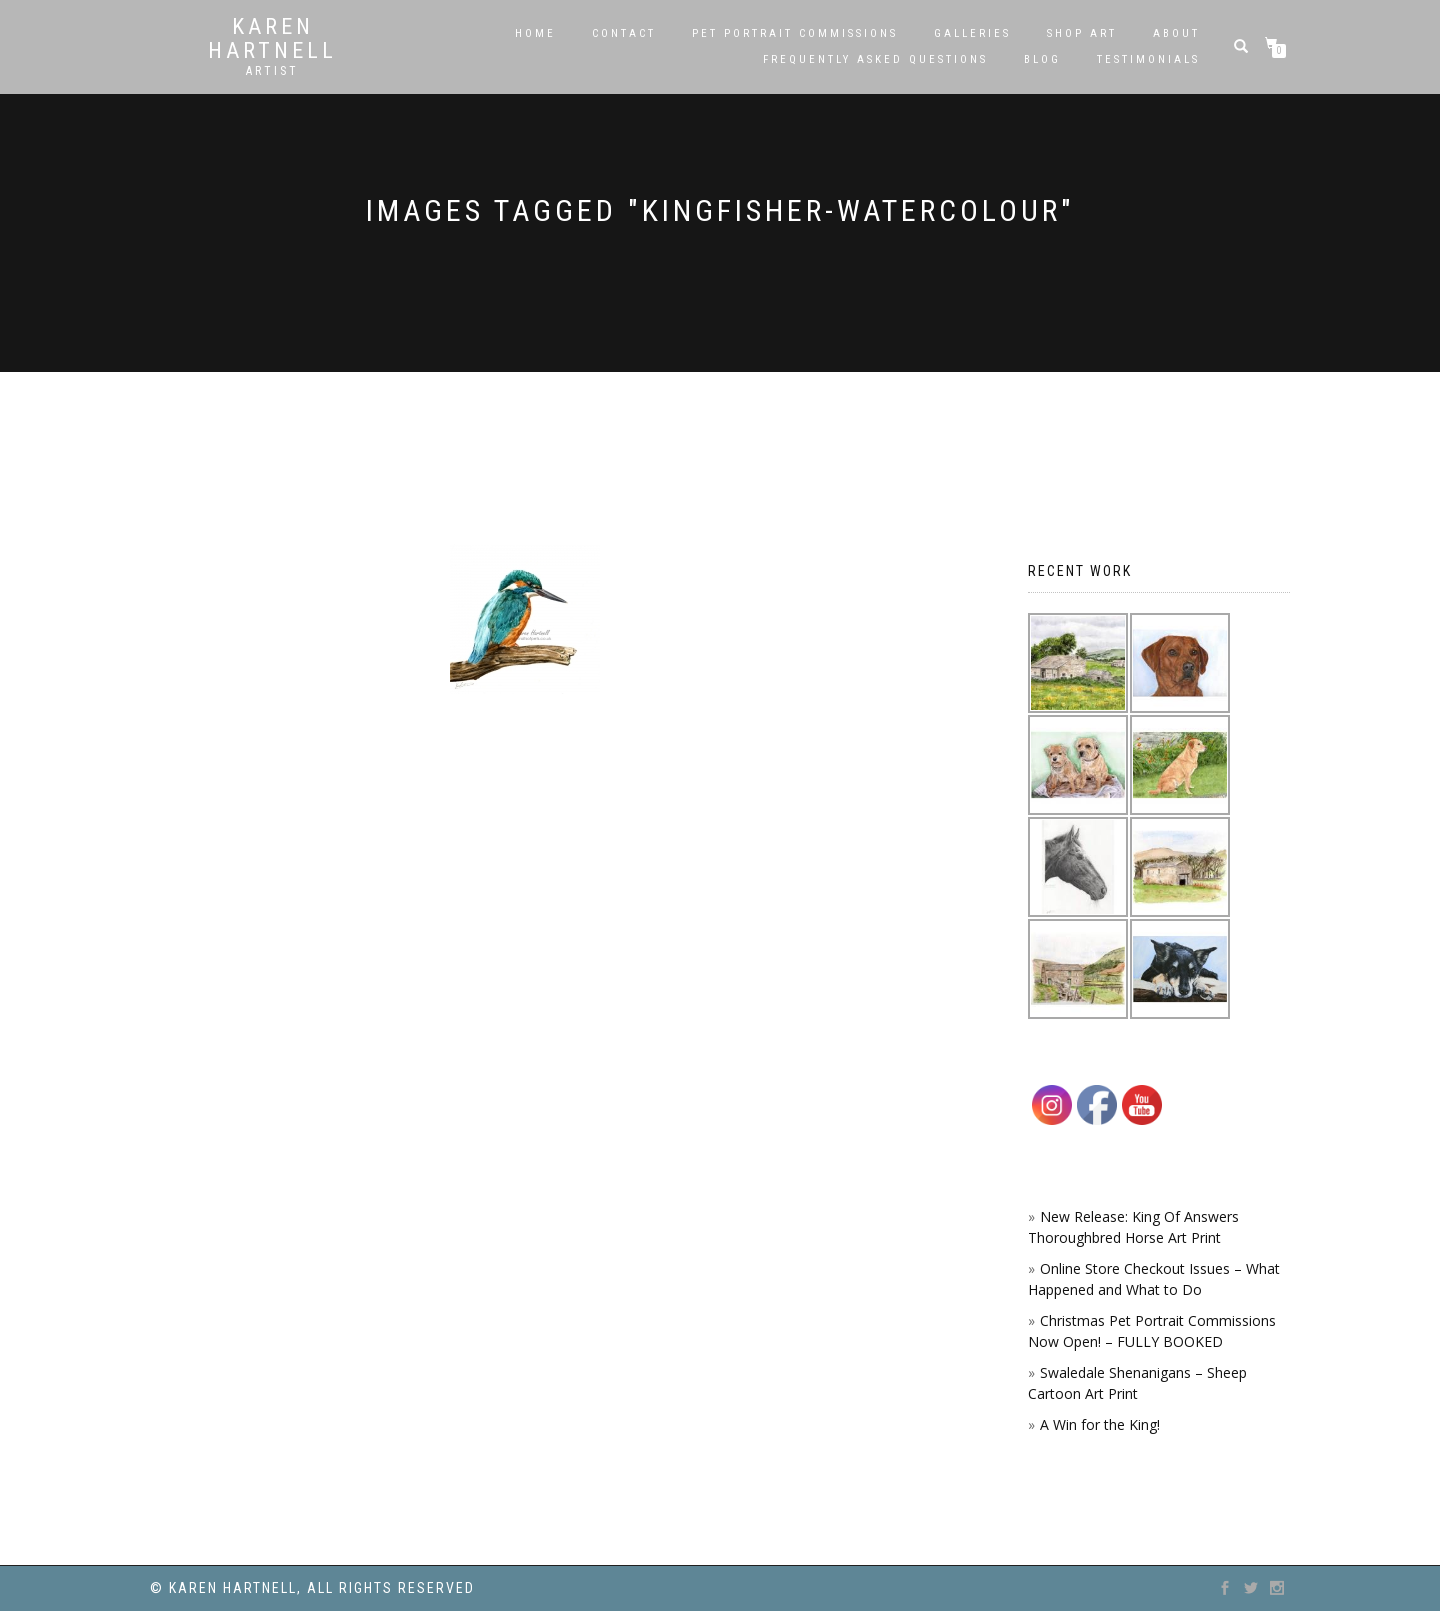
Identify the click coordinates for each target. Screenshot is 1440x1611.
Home (535, 33)
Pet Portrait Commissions (795, 33)
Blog (1042, 59)
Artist (272, 71)
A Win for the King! (1100, 1424)
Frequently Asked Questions (875, 59)
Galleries (972, 33)
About (1176, 33)
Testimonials (1148, 59)
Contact (624, 33)
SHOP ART (1082, 33)
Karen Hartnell (272, 39)
